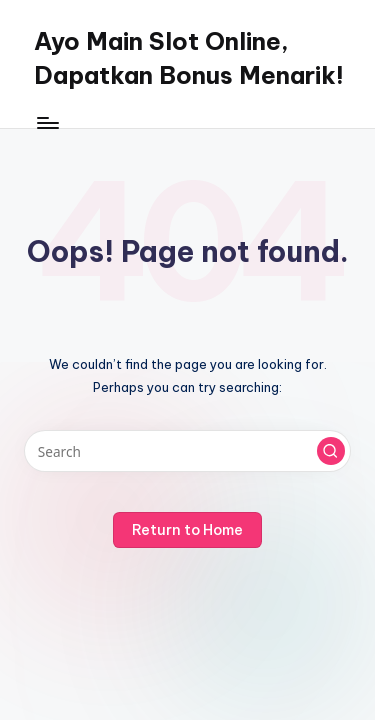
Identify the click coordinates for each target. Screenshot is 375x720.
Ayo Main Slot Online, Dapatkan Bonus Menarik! (189, 58)
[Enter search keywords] (187, 451)
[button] (331, 451)
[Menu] (47, 122)
